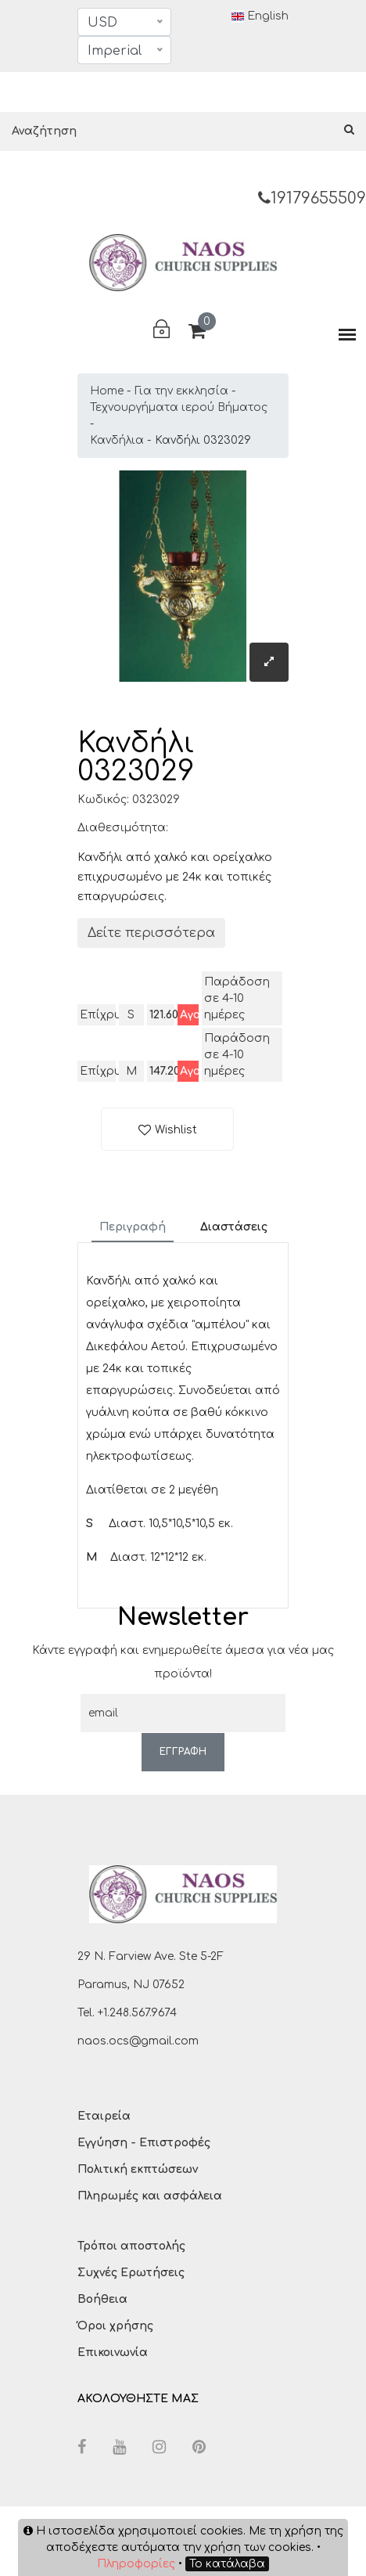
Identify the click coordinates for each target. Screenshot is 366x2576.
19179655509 (312, 198)
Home (107, 391)
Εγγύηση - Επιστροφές (143, 2143)
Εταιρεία (104, 2116)
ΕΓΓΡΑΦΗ (183, 1751)
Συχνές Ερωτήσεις (131, 2273)
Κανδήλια (117, 440)
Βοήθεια (102, 2299)
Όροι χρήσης (115, 2326)
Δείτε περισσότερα (151, 933)
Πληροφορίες (136, 2564)
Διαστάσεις (233, 1227)
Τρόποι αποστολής (131, 2246)
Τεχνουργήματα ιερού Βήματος (178, 407)
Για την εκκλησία (181, 391)
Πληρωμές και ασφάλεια (149, 2196)
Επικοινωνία (112, 2352)
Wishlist (176, 1130)
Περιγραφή (132, 1227)
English (260, 16)
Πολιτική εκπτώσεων (137, 2169)
